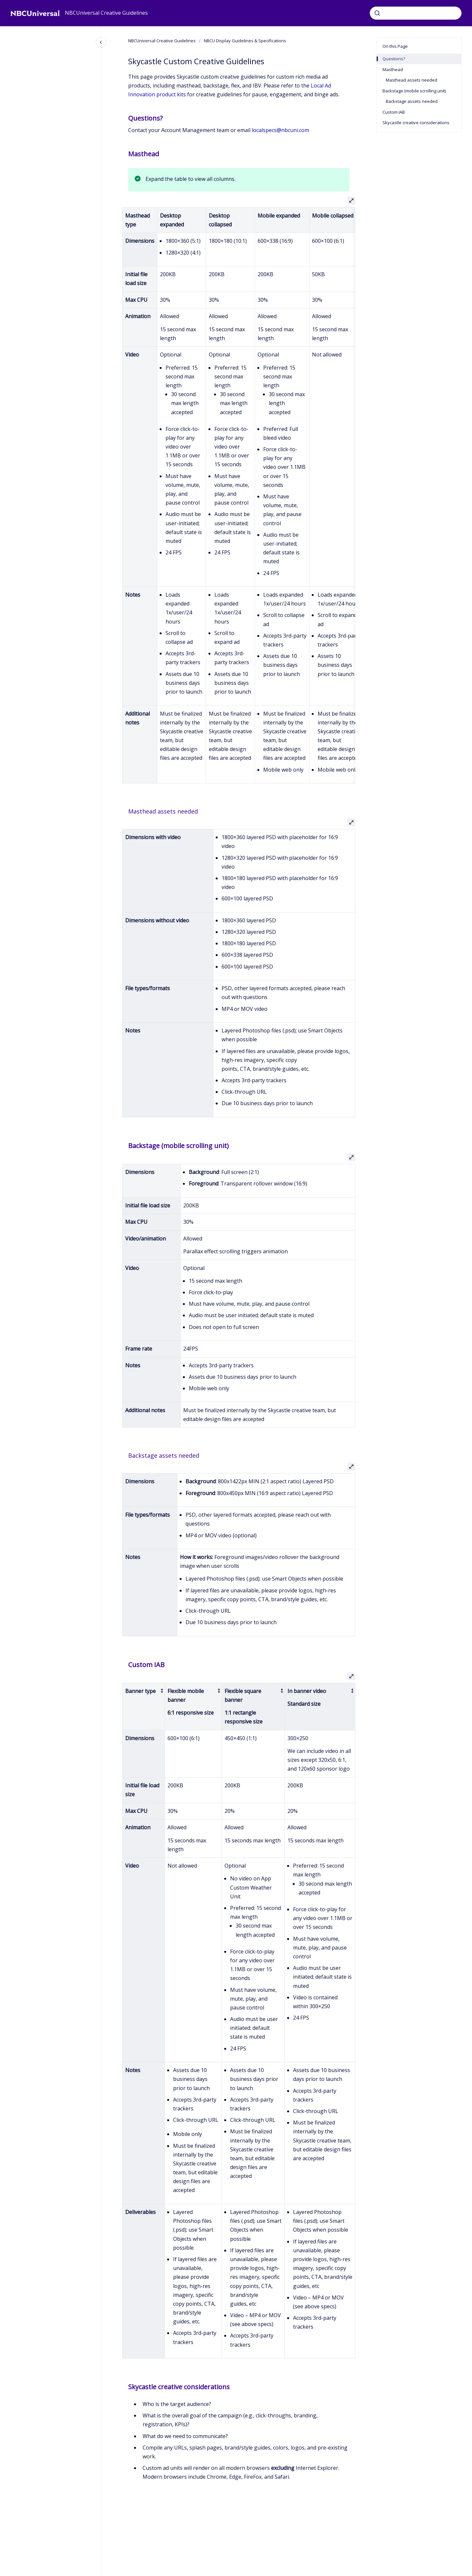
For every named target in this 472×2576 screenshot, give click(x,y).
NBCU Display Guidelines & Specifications (245, 41)
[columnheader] (144, 1706)
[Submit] (377, 13)
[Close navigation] (101, 42)
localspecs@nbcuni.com (280, 130)
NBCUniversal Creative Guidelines (106, 12)
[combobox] (415, 13)
